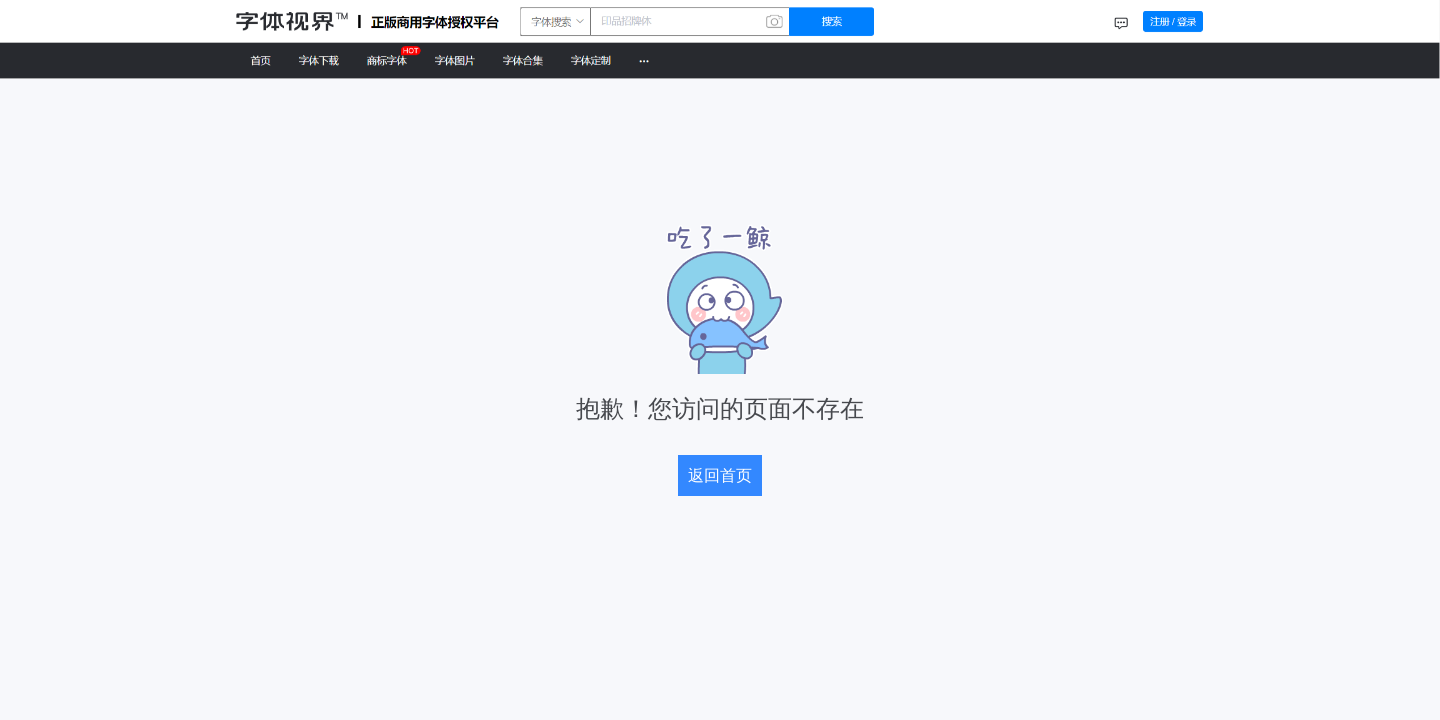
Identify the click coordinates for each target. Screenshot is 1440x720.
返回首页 (720, 475)
